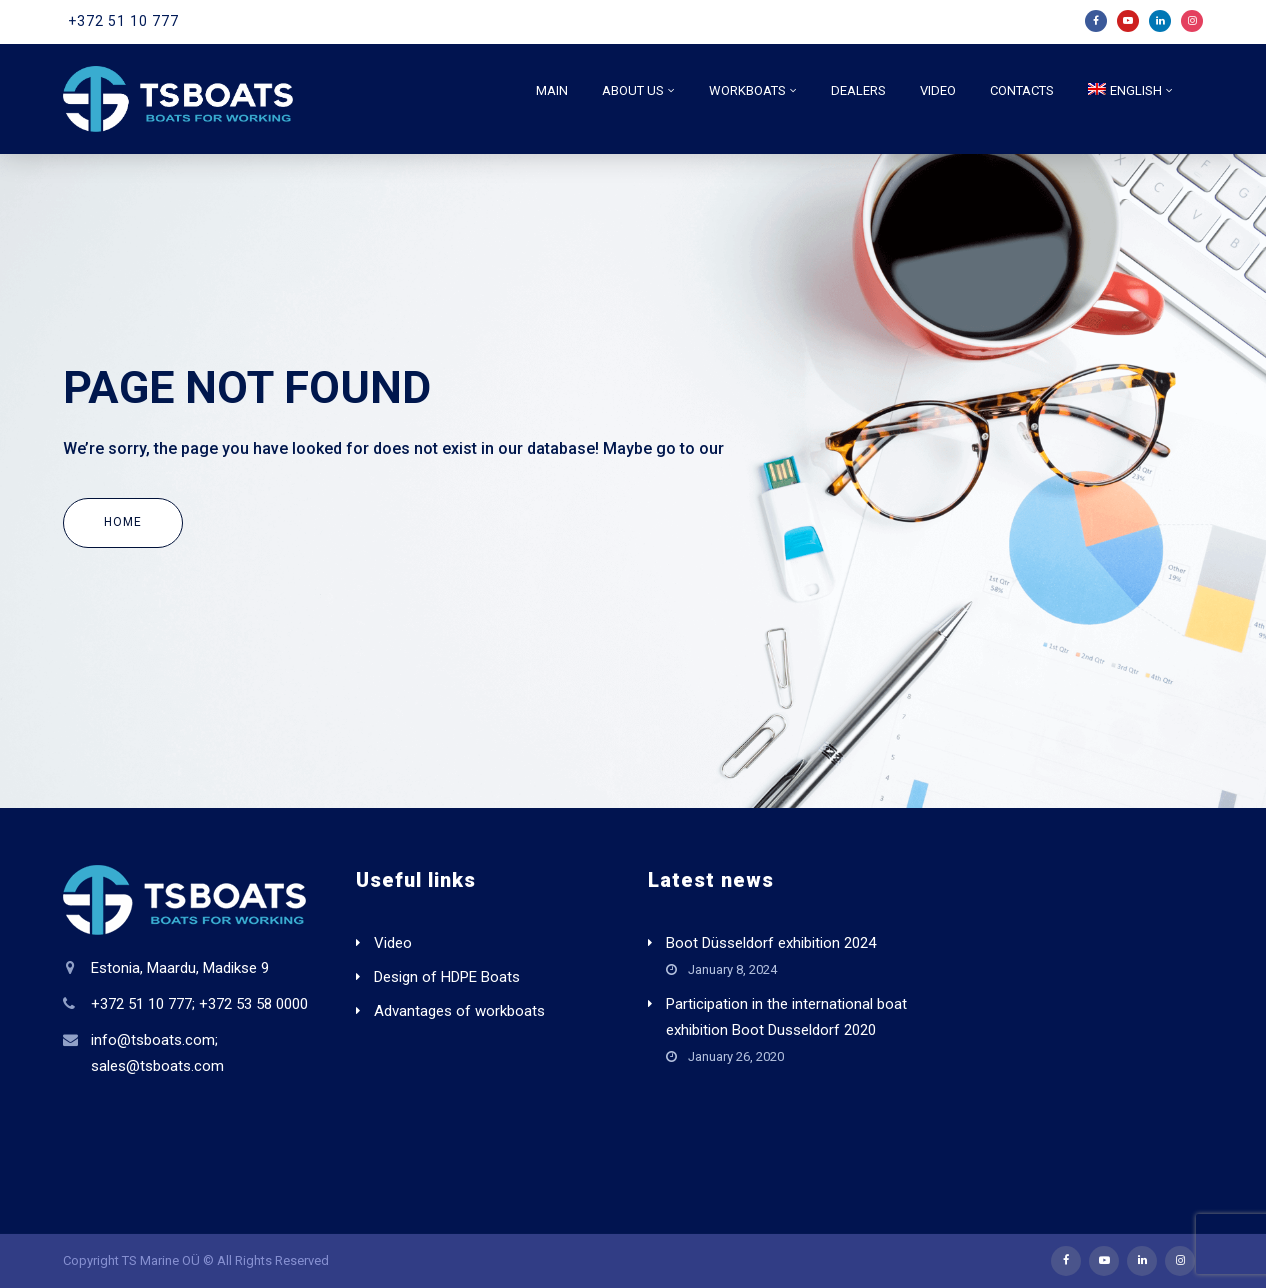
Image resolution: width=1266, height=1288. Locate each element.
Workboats (747, 90)
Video (938, 90)
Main (552, 90)
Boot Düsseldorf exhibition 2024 (771, 943)
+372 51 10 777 (123, 21)
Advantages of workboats (459, 1011)
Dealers (858, 90)
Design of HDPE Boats (447, 977)
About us (633, 90)
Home (123, 522)
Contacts (1022, 90)
